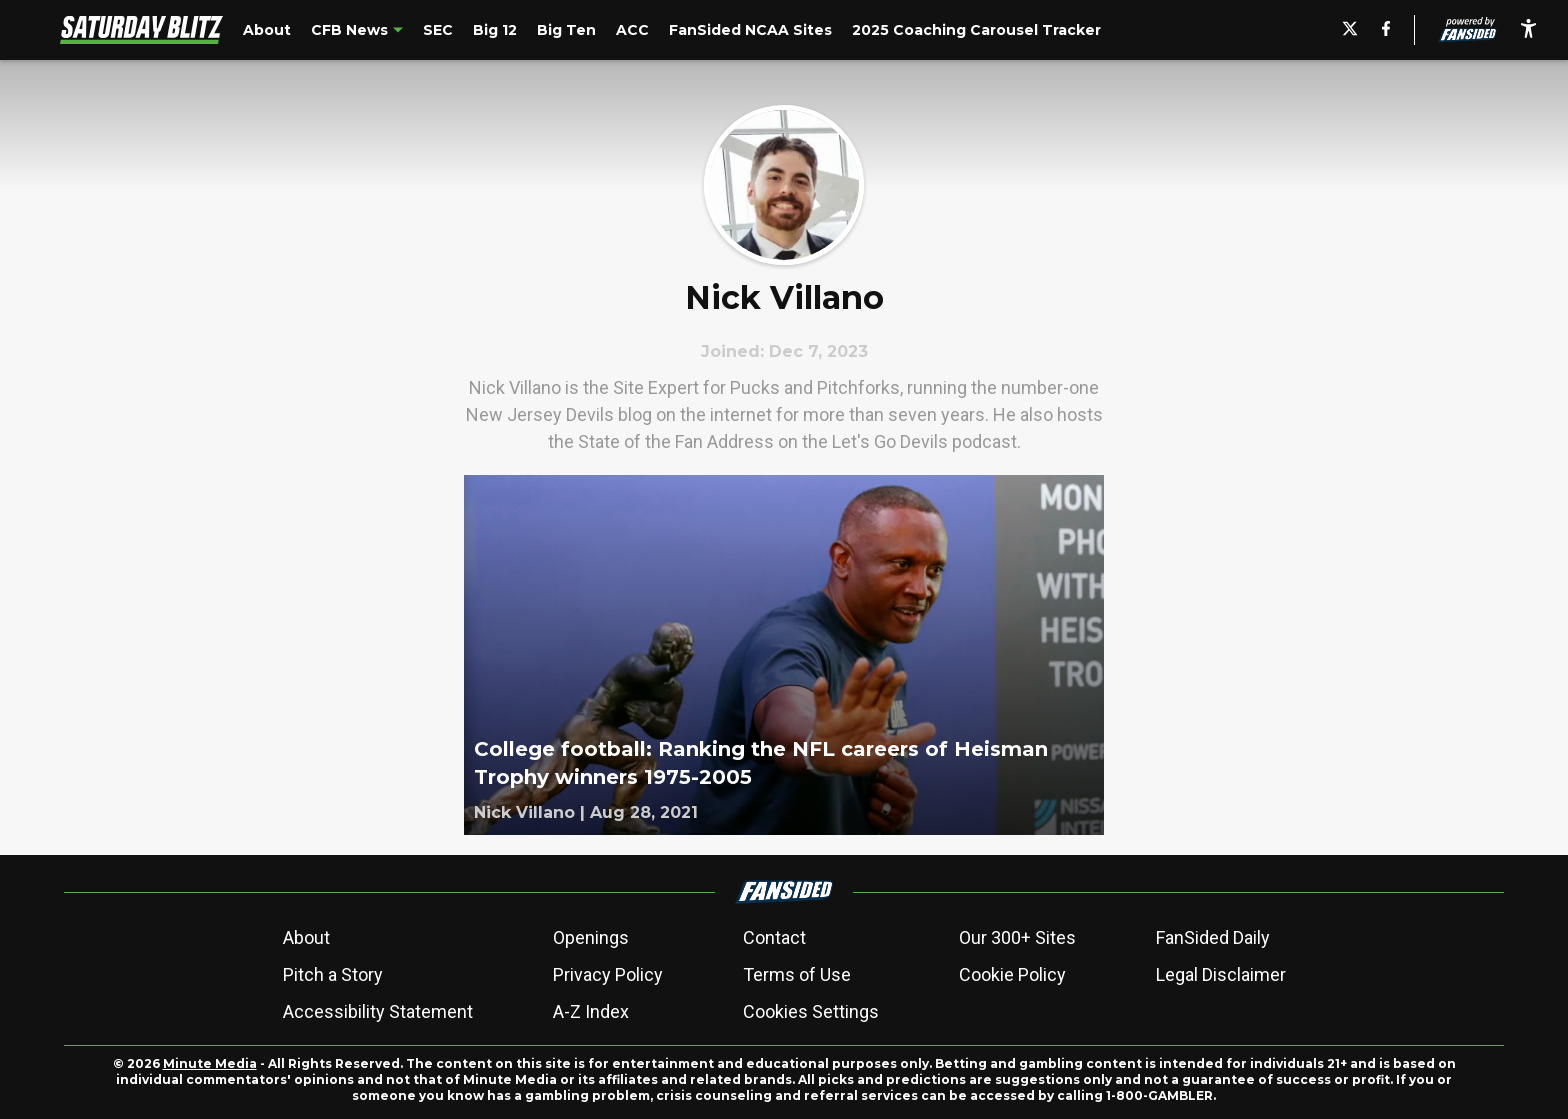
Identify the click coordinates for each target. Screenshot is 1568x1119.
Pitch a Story (333, 974)
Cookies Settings (811, 1011)
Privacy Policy (608, 974)
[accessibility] (1528, 30)
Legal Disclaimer (1221, 974)
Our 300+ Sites (1017, 937)
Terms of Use (797, 974)
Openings (591, 937)
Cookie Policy (1012, 974)
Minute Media (210, 1063)
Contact (774, 937)
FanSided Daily (1213, 937)
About (306, 937)
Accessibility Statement (378, 1011)
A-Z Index (591, 1011)
